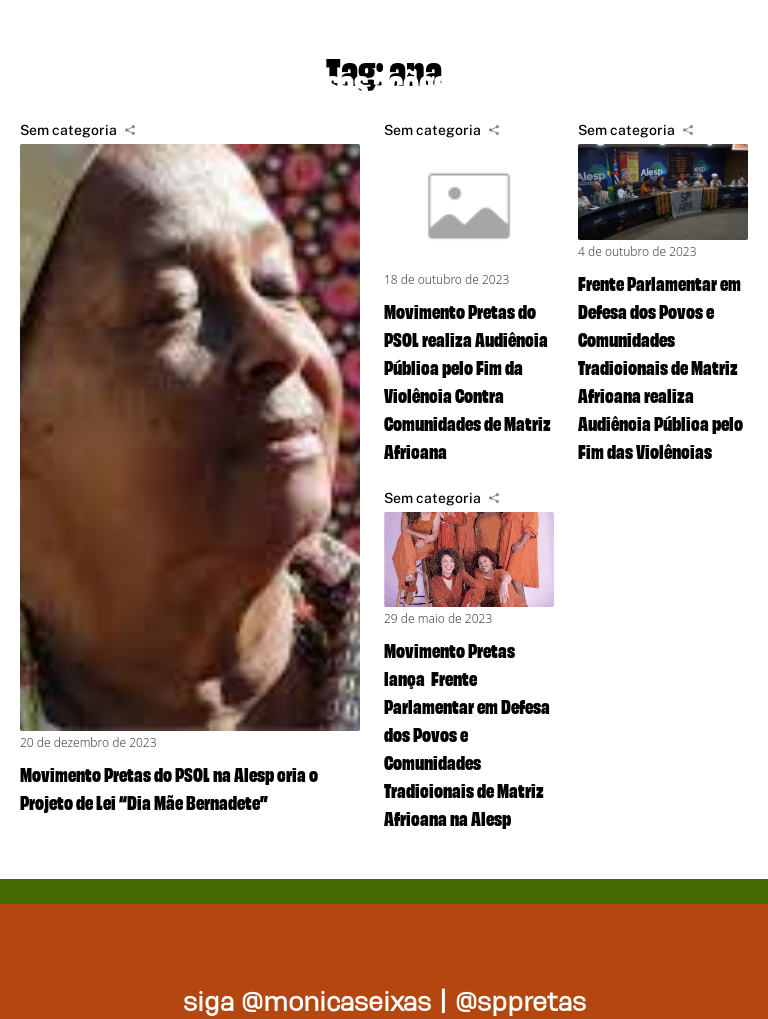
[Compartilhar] (130, 130)
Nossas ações (362, 80)
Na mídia (566, 80)
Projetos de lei (122, 80)
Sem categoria (68, 130)
